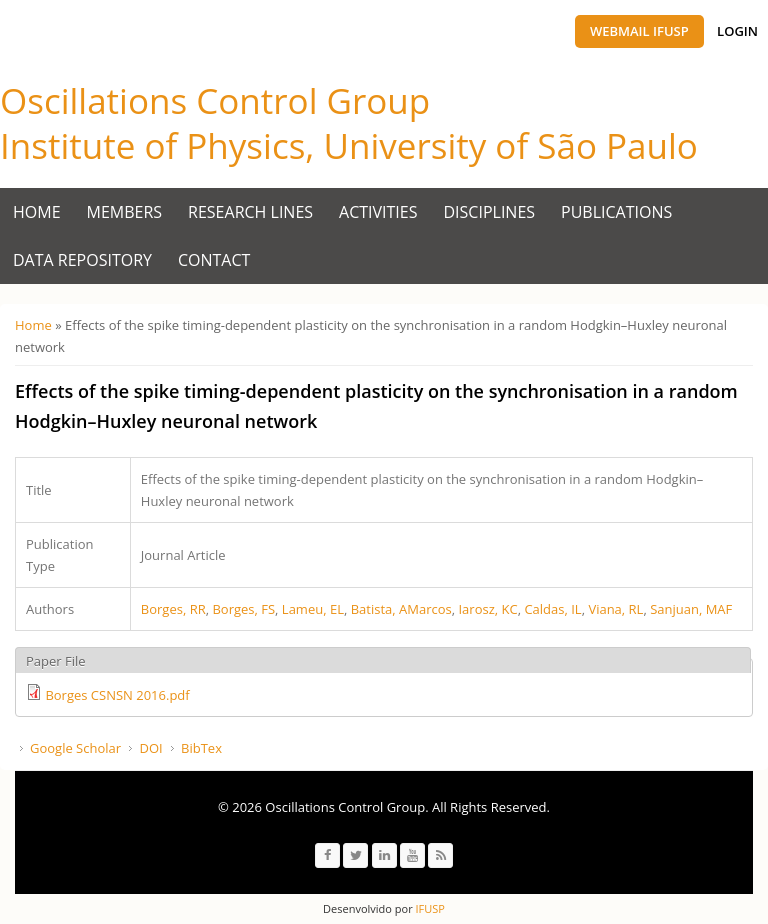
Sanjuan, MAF (691, 609)
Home (37, 212)
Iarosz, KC (487, 609)
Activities (378, 212)
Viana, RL (615, 609)
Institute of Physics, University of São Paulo (349, 145)
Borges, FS (243, 609)
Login (737, 31)
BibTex (201, 748)
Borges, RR (173, 609)
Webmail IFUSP (639, 31)
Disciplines (490, 212)
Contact (214, 260)
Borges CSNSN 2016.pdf (117, 695)
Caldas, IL (552, 609)
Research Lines (250, 212)
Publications (616, 212)
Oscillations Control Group (215, 100)
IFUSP (429, 908)
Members (125, 212)
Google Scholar (75, 748)
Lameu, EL (313, 609)
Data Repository (82, 260)
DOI (150, 748)
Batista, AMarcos (401, 609)
